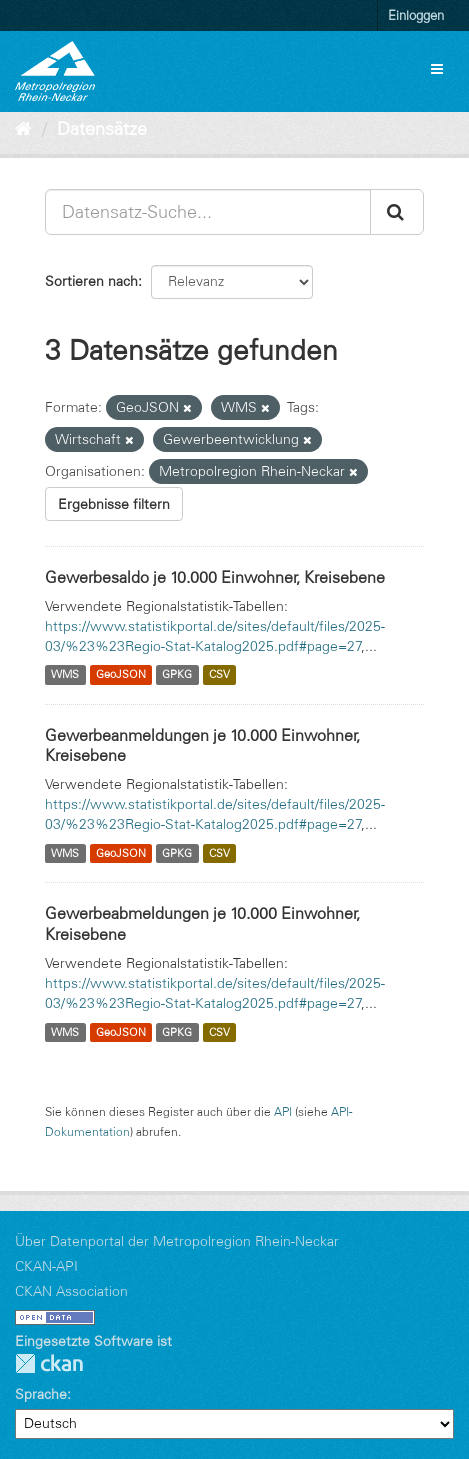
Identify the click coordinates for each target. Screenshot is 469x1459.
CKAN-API (46, 1266)
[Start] (23, 129)
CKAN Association (71, 1291)
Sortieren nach (91, 281)
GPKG (177, 675)
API (283, 1111)
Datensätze (102, 129)
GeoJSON (121, 675)
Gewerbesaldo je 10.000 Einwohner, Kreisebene (215, 577)
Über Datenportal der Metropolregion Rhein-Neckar (177, 1241)
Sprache (41, 1394)
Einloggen (416, 15)
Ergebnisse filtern (114, 504)
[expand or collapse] (437, 69)
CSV (219, 675)
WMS (65, 675)
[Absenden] (397, 212)
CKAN (49, 1363)
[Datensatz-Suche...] (208, 212)
